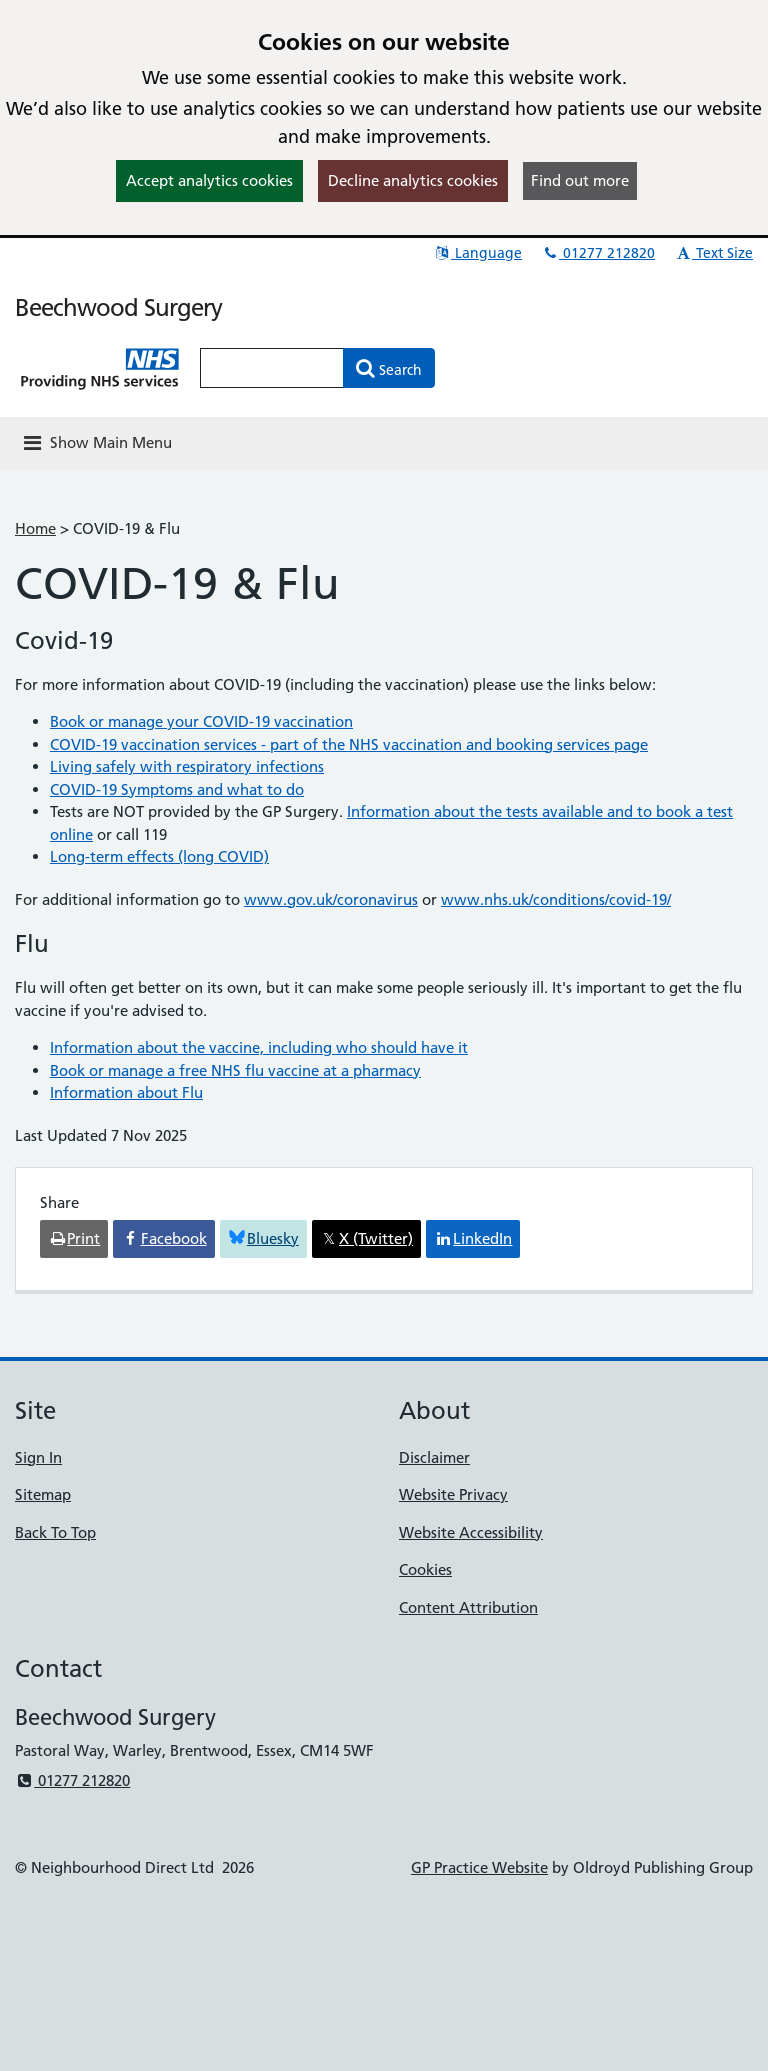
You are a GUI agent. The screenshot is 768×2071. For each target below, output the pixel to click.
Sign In (38, 1457)
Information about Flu (126, 1092)
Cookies (425, 1569)
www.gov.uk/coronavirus (331, 899)
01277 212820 (598, 253)
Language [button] (477, 253)
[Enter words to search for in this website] (272, 368)
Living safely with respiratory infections (187, 766)
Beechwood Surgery (118, 307)
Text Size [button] (713, 253)
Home (35, 528)
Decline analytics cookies (413, 180)
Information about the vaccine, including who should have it (259, 1047)
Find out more (580, 180)
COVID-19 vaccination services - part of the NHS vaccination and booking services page (349, 744)
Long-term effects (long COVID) (159, 856)
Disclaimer (434, 1457)
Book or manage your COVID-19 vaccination (201, 721)
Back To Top (55, 1532)
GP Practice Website (479, 1867)
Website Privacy (453, 1494)
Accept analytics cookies (209, 180)
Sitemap (43, 1494)
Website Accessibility (471, 1532)
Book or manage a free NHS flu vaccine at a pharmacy (235, 1070)
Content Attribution (468, 1607)
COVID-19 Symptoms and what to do (177, 789)
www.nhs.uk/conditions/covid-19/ (556, 899)
